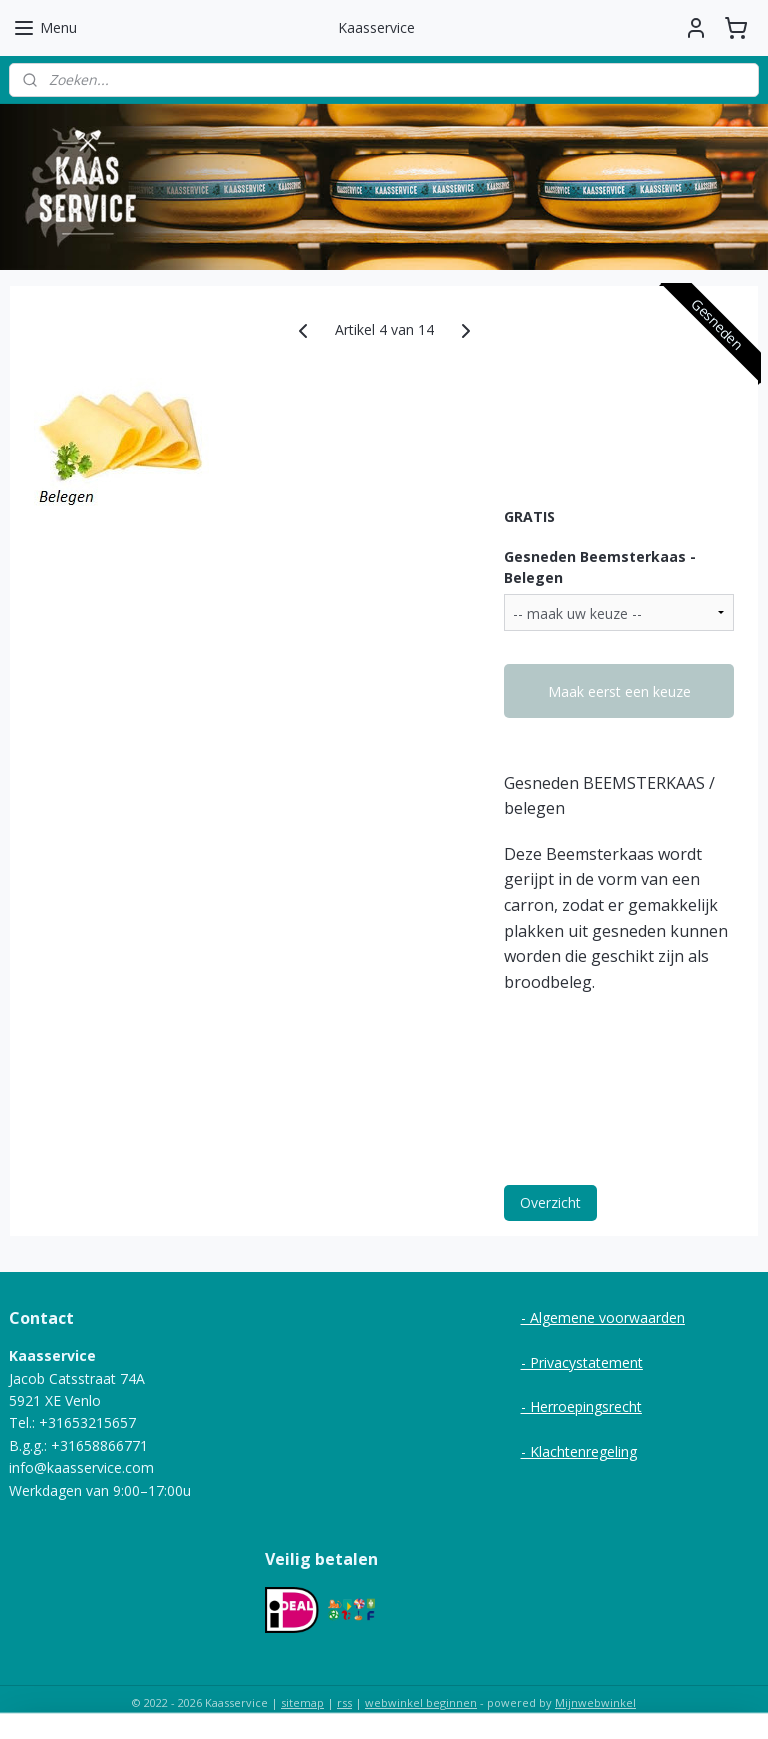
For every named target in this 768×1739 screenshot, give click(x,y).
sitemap (302, 1702)
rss (344, 1702)
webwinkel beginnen (421, 1702)
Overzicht (550, 1202)
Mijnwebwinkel (595, 1702)
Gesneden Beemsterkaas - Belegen (600, 567)
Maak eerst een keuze (619, 691)
